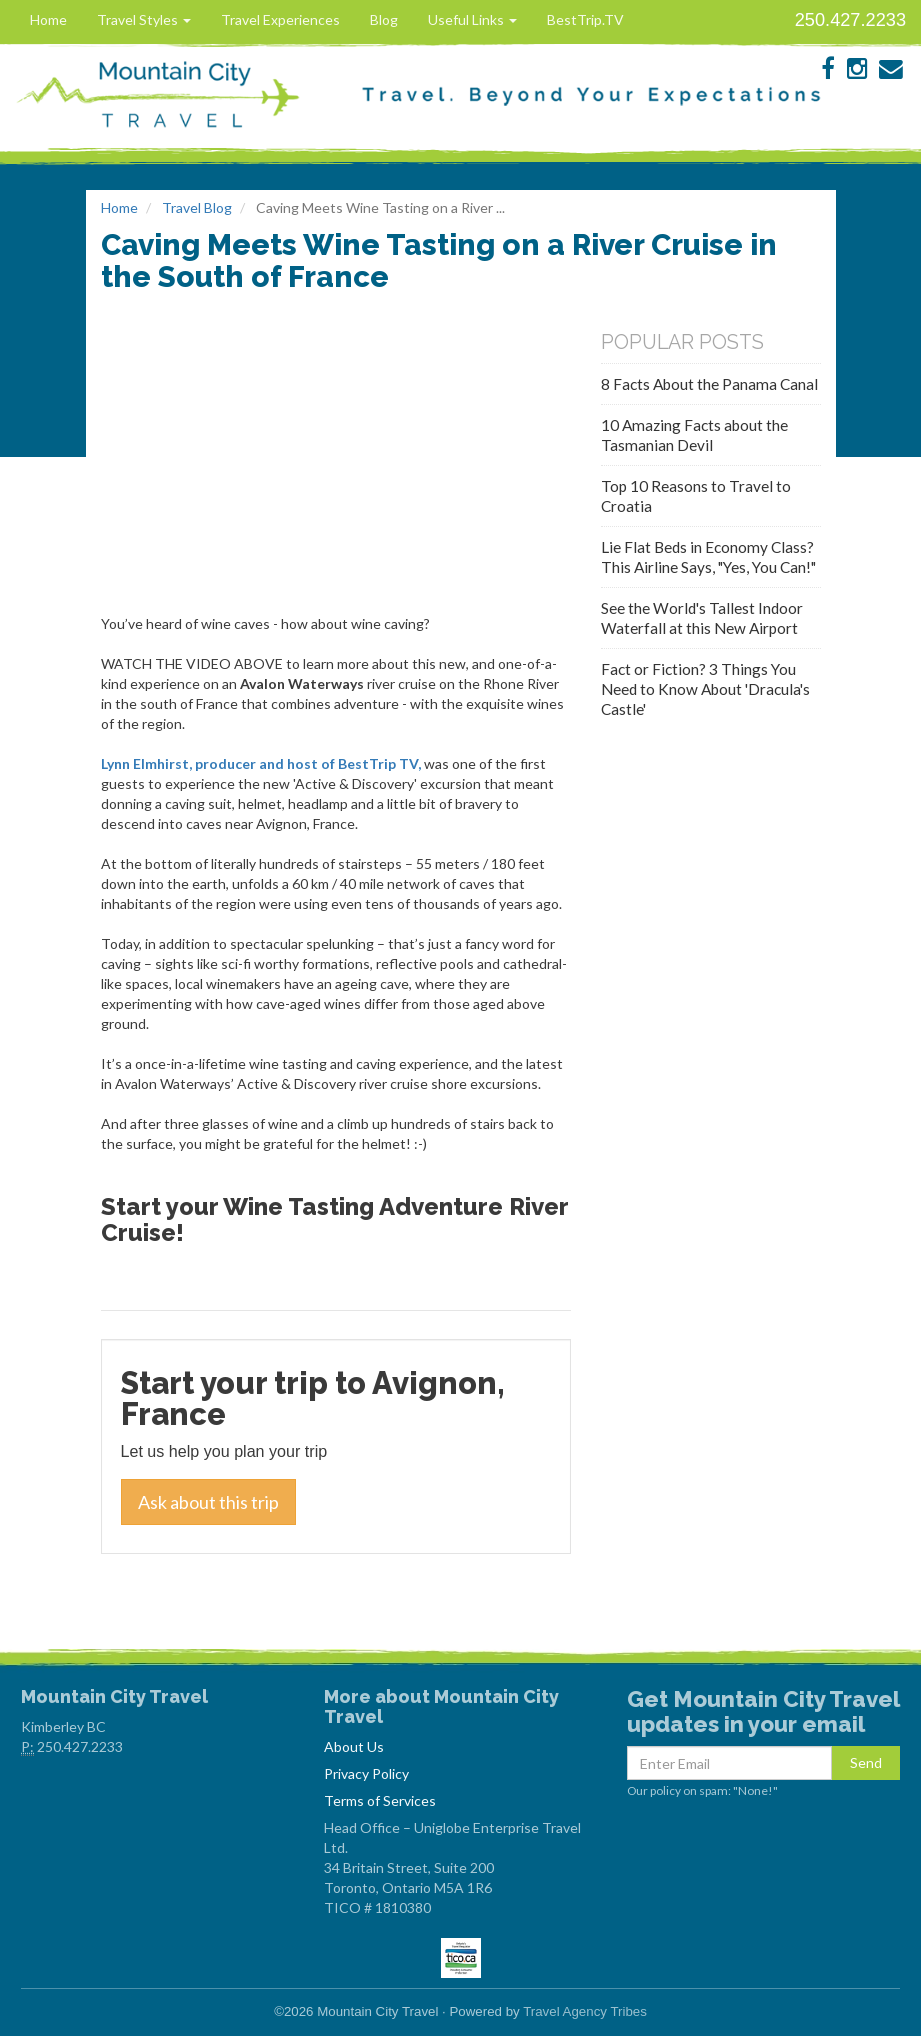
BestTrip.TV (585, 19)
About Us (354, 1746)
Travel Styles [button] (144, 19)
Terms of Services (380, 1800)
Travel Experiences (280, 19)
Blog (384, 19)
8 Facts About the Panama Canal (709, 384)
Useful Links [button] (472, 19)
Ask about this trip (208, 1502)
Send (866, 1762)
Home (48, 19)
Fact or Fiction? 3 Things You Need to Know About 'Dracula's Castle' (705, 689)
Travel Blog (197, 207)
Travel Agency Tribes (585, 2011)
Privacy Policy (366, 1773)
